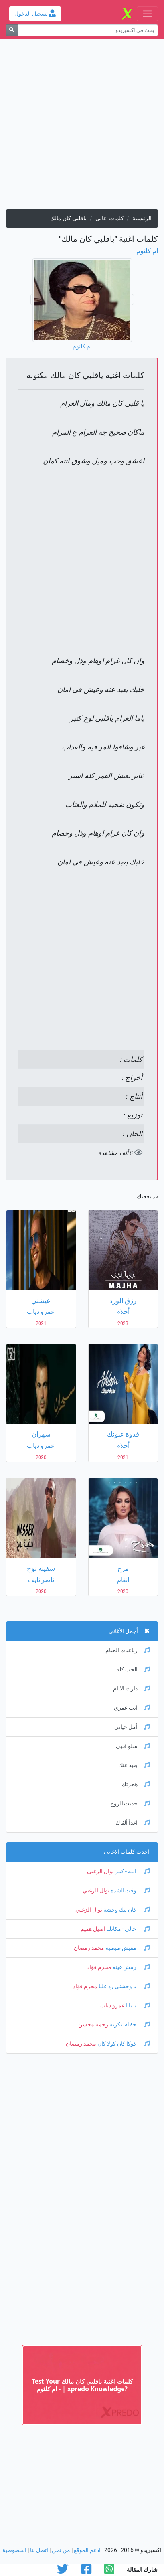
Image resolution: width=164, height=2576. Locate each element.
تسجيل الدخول (35, 13)
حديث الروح (130, 1803)
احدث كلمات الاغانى (127, 1851)
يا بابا (137, 2005)
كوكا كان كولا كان (123, 2043)
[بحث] (12, 30)
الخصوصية (14, 2550)
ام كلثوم (147, 251)
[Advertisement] (82, 127)
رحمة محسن (93, 2024)
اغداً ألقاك (132, 1822)
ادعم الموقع (87, 2550)
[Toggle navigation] (147, 13)
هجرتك (136, 1784)
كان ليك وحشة (126, 1909)
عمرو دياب (112, 2005)
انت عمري (132, 1707)
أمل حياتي (132, 1727)
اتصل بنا (39, 2550)
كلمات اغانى (109, 218)
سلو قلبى (133, 1746)
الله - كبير (132, 1871)
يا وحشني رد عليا (123, 1986)
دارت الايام (131, 1688)
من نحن (61, 2550)
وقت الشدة (129, 1890)
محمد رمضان (89, 1948)
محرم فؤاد (99, 1967)
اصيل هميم (93, 1929)
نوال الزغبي (100, 1871)
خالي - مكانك (127, 1929)
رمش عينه (130, 1967)
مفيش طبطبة (127, 1948)
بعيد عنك (134, 1765)
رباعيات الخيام (127, 1650)
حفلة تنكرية (129, 2024)
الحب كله (133, 1669)
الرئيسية (142, 218)
